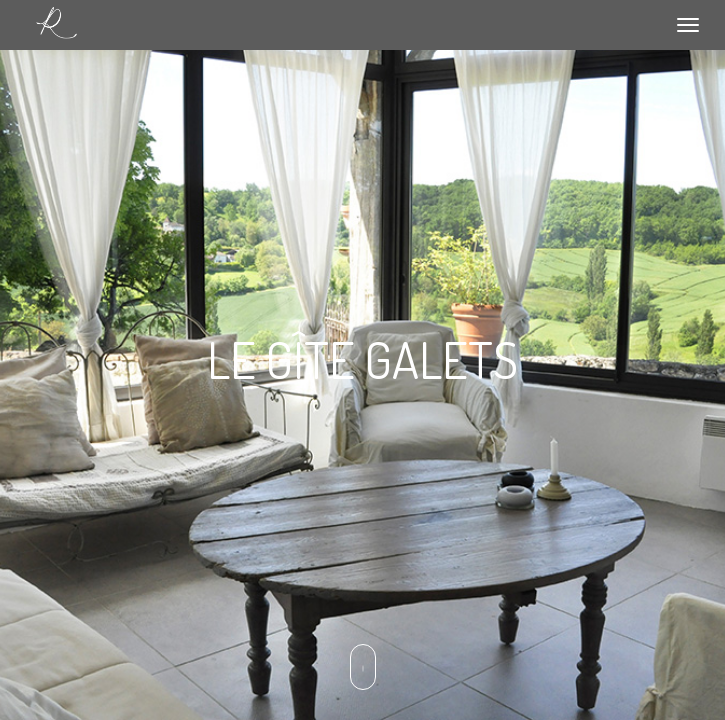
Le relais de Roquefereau (56, 24)
